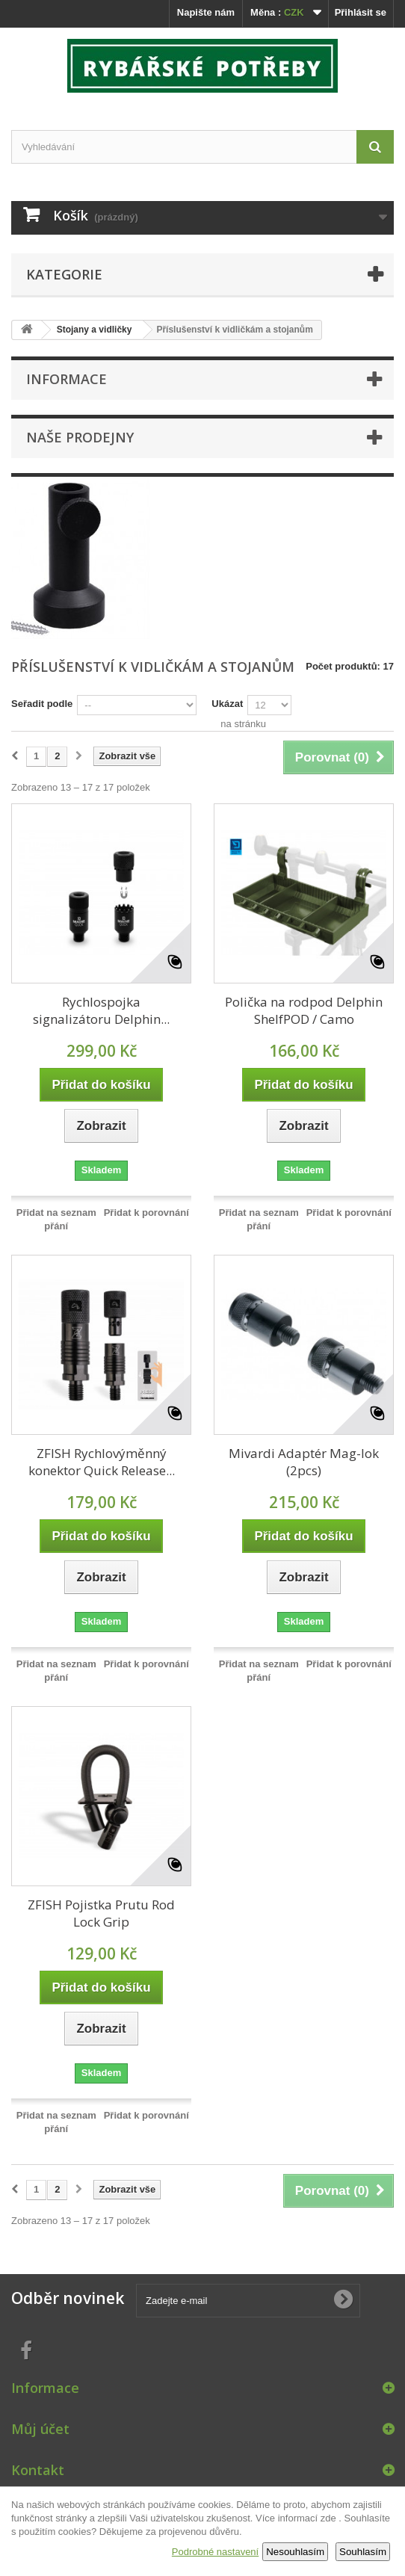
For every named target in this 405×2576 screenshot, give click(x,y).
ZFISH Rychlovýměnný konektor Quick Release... (101, 1462)
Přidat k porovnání (146, 1212)
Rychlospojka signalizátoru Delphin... (101, 1010)
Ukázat (227, 703)
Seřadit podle (41, 703)
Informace (66, 379)
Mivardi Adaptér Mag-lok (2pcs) (304, 1462)
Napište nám (206, 12)
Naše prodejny (80, 437)
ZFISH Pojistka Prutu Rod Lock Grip (101, 1913)
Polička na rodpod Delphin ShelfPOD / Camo (304, 1010)
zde (328, 2518)
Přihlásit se (360, 12)
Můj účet (40, 2429)
